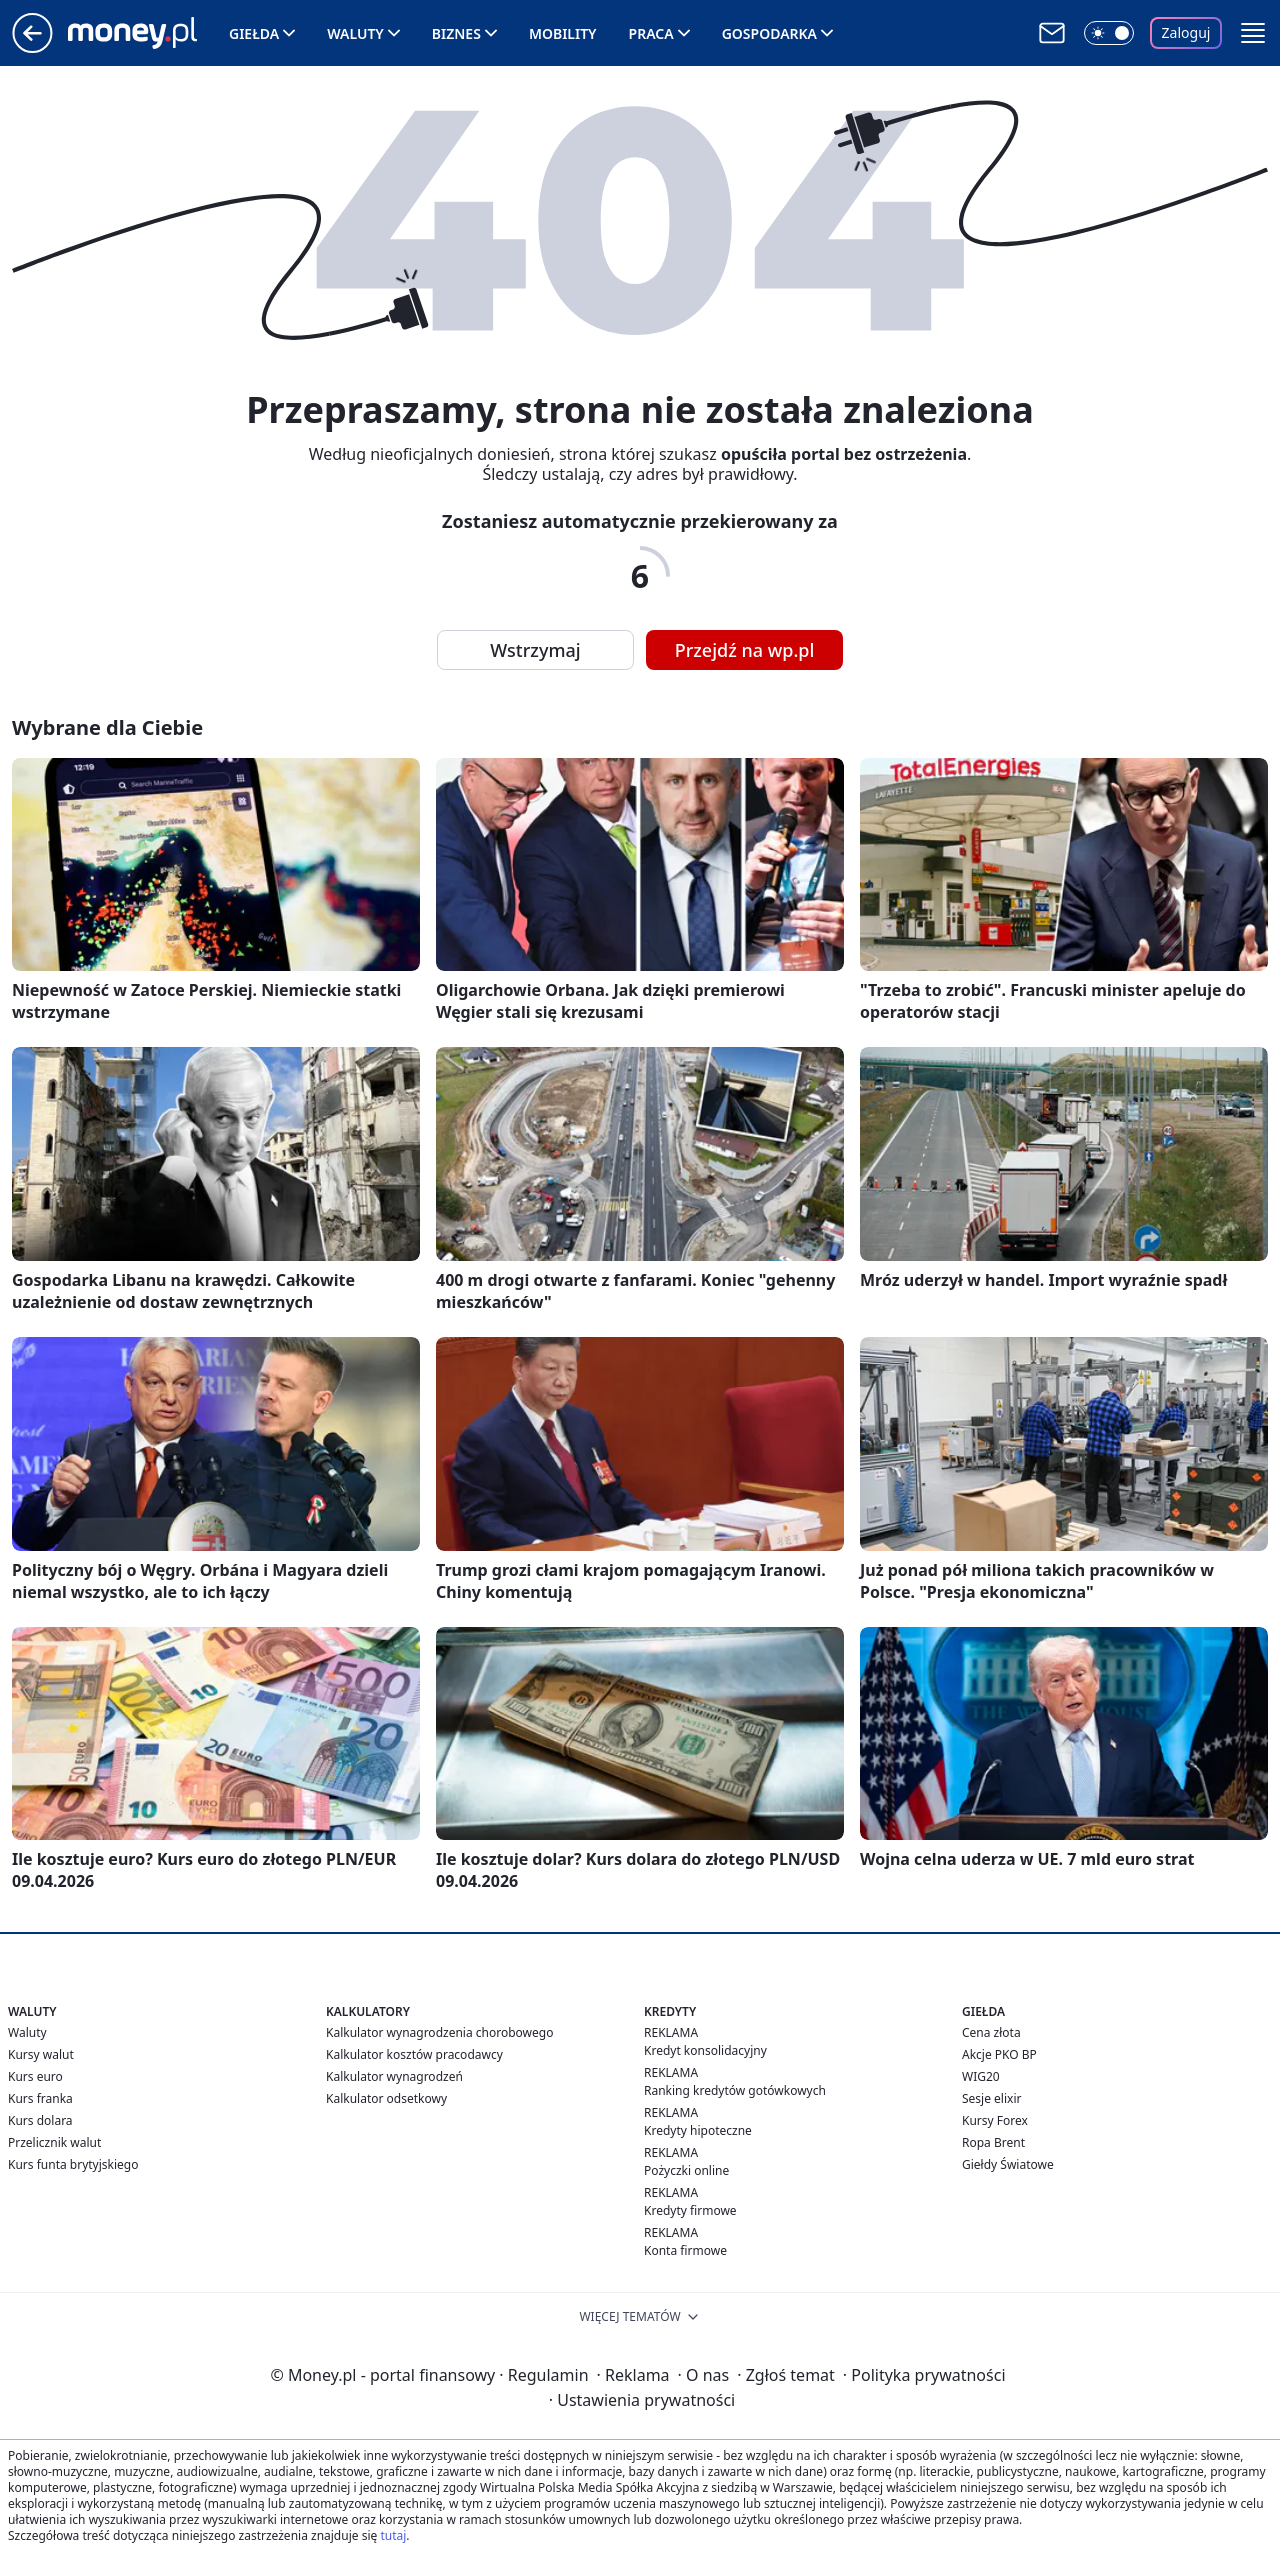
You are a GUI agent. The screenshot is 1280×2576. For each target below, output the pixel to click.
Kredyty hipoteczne (698, 2130)
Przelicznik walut (54, 2142)
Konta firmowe (685, 2250)
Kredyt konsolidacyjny (705, 2050)
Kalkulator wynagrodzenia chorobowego (439, 2032)
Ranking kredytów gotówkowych (735, 2090)
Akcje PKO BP (999, 2054)
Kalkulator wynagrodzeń (394, 2076)
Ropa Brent (993, 2142)
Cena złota (991, 2032)
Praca (651, 33)
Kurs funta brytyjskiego (73, 2164)
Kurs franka (40, 2098)
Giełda (254, 33)
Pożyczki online (686, 2170)
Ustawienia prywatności (642, 2400)
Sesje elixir (991, 2098)
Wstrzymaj (535, 650)
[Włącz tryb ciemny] (1109, 33)
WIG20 (981, 2076)
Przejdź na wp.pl (745, 650)
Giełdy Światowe (1008, 2164)
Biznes (456, 33)
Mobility (563, 33)
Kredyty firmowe (690, 2210)
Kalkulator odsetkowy (386, 2098)
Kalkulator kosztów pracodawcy (414, 2054)
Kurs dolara (40, 2120)
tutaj (393, 2535)
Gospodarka (769, 33)
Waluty (355, 33)
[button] (1253, 33)
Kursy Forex (995, 2120)
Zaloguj (1186, 32)
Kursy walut (41, 2054)
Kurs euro (35, 2076)
